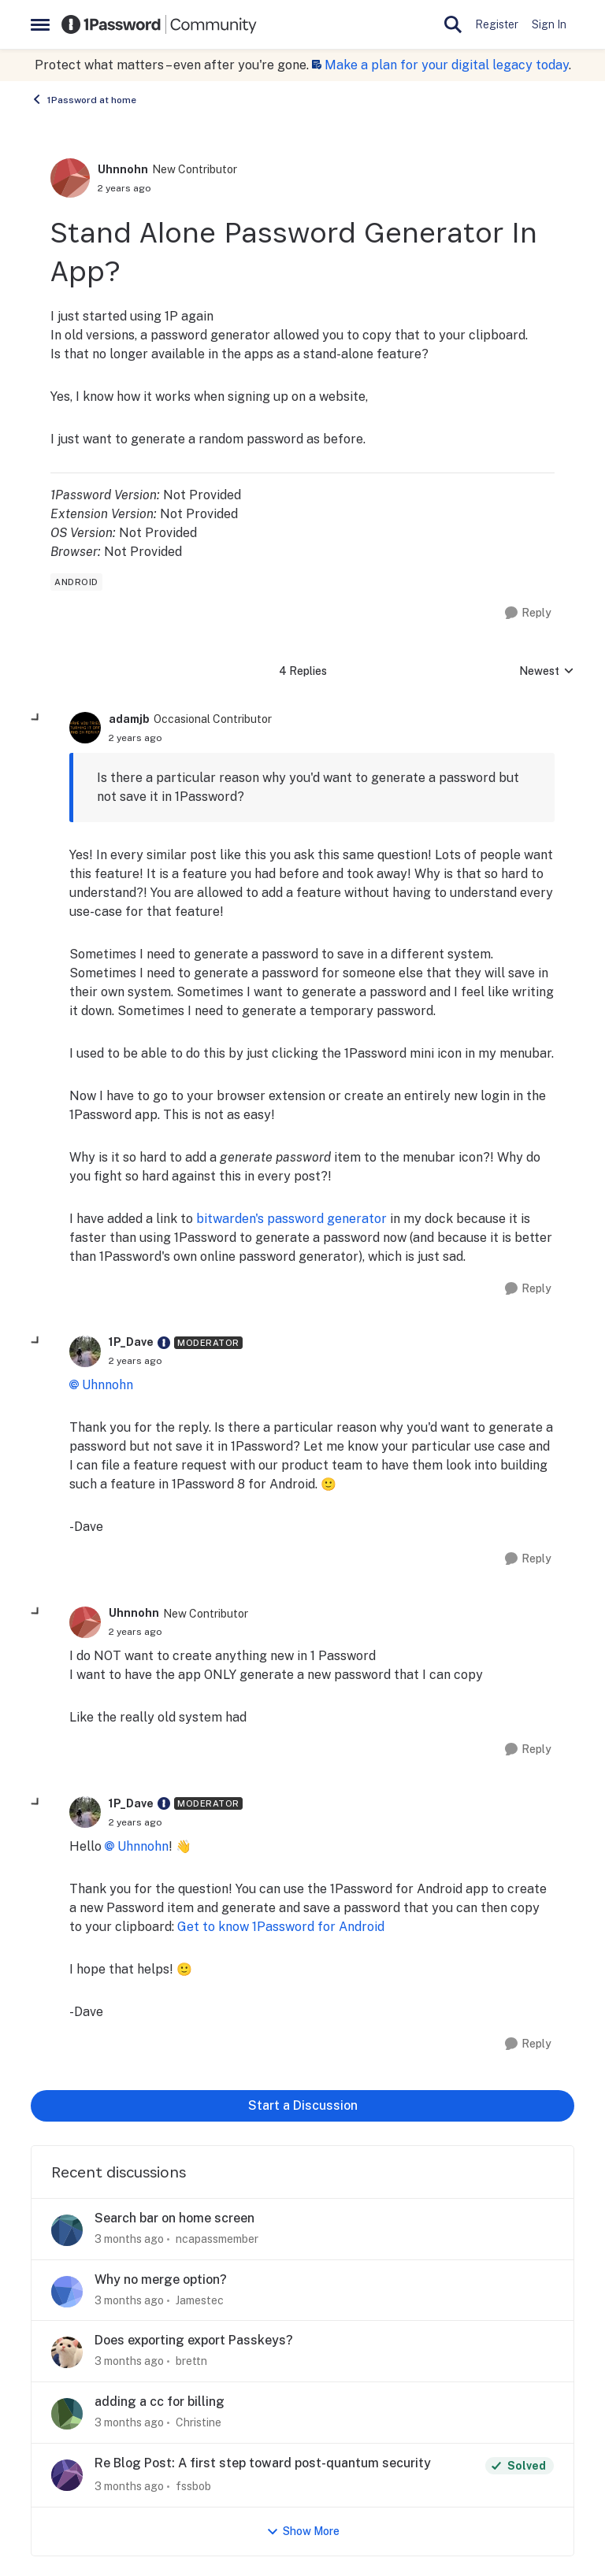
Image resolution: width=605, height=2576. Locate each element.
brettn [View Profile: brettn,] (191, 2361)
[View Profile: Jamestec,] (67, 2291)
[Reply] (528, 613)
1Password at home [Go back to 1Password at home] (83, 99)
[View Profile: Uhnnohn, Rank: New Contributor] (70, 178)
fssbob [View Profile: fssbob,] (193, 2486)
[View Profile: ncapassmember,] (67, 2230)
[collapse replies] (36, 718)
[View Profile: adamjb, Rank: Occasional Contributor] (85, 727)
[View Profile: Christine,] (67, 2414)
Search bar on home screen (174, 2218)
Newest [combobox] (546, 672)
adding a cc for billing (160, 2401)
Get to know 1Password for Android (280, 1926)
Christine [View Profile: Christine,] (198, 2422)
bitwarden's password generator (291, 1218)
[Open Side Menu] (40, 24)
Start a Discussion (303, 2105)
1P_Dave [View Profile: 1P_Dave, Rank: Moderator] (131, 1342)
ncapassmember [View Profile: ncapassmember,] (217, 2239)
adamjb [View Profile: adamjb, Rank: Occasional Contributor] (129, 719)
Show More (303, 2531)
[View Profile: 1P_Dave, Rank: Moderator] (85, 1351)
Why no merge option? (161, 2279)
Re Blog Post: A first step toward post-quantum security (263, 2463)
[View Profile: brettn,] (67, 2352)
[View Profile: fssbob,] (67, 2475)
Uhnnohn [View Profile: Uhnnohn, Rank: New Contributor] (123, 169)
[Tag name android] (76, 582)
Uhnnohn (107, 1384)
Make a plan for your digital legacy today (447, 64)
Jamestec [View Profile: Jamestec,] (200, 2299)
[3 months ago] (129, 2239)
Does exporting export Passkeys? (194, 2340)
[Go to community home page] (159, 24)
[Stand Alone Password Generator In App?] (135, 738)
